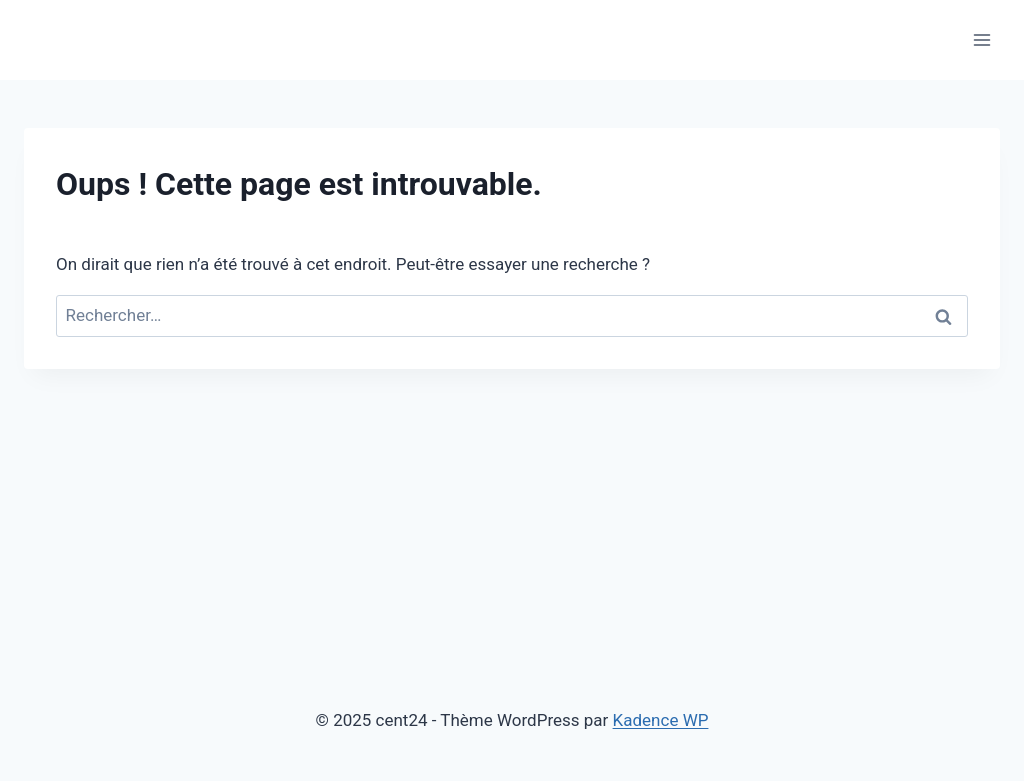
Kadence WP (661, 720)
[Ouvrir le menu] (981, 39)
